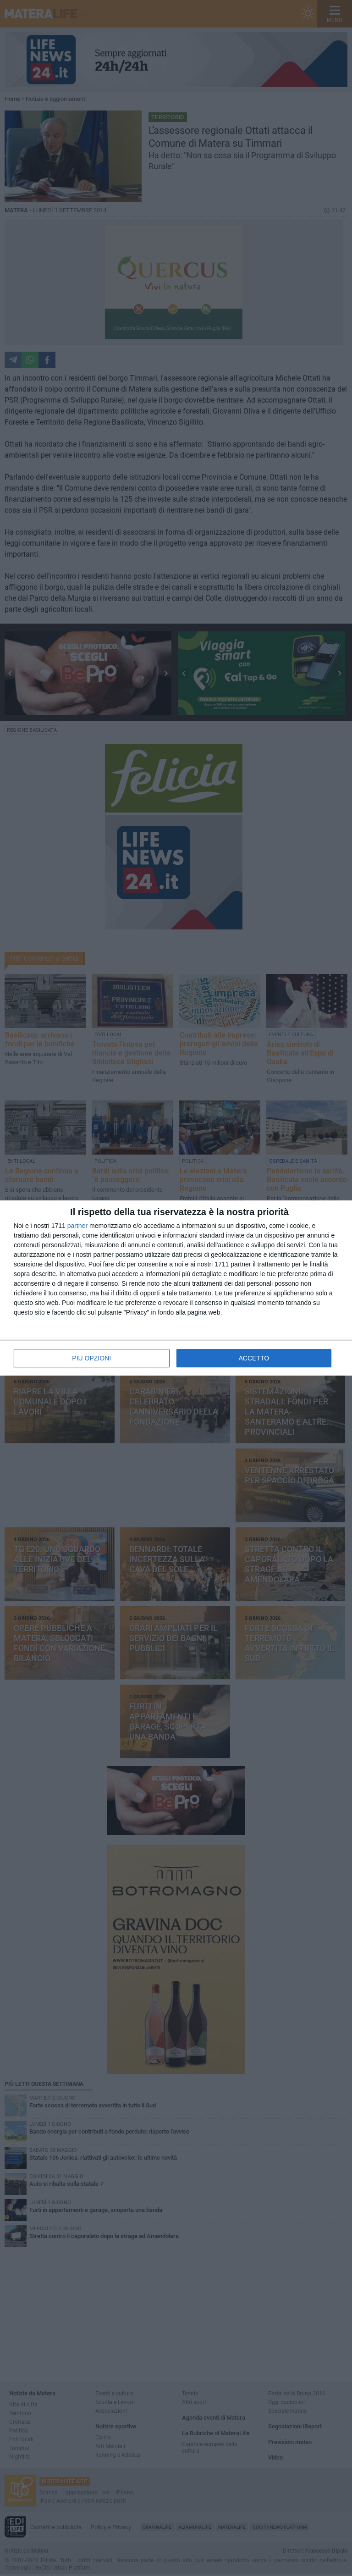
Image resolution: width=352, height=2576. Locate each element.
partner (77, 1225)
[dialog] (176, 1288)
